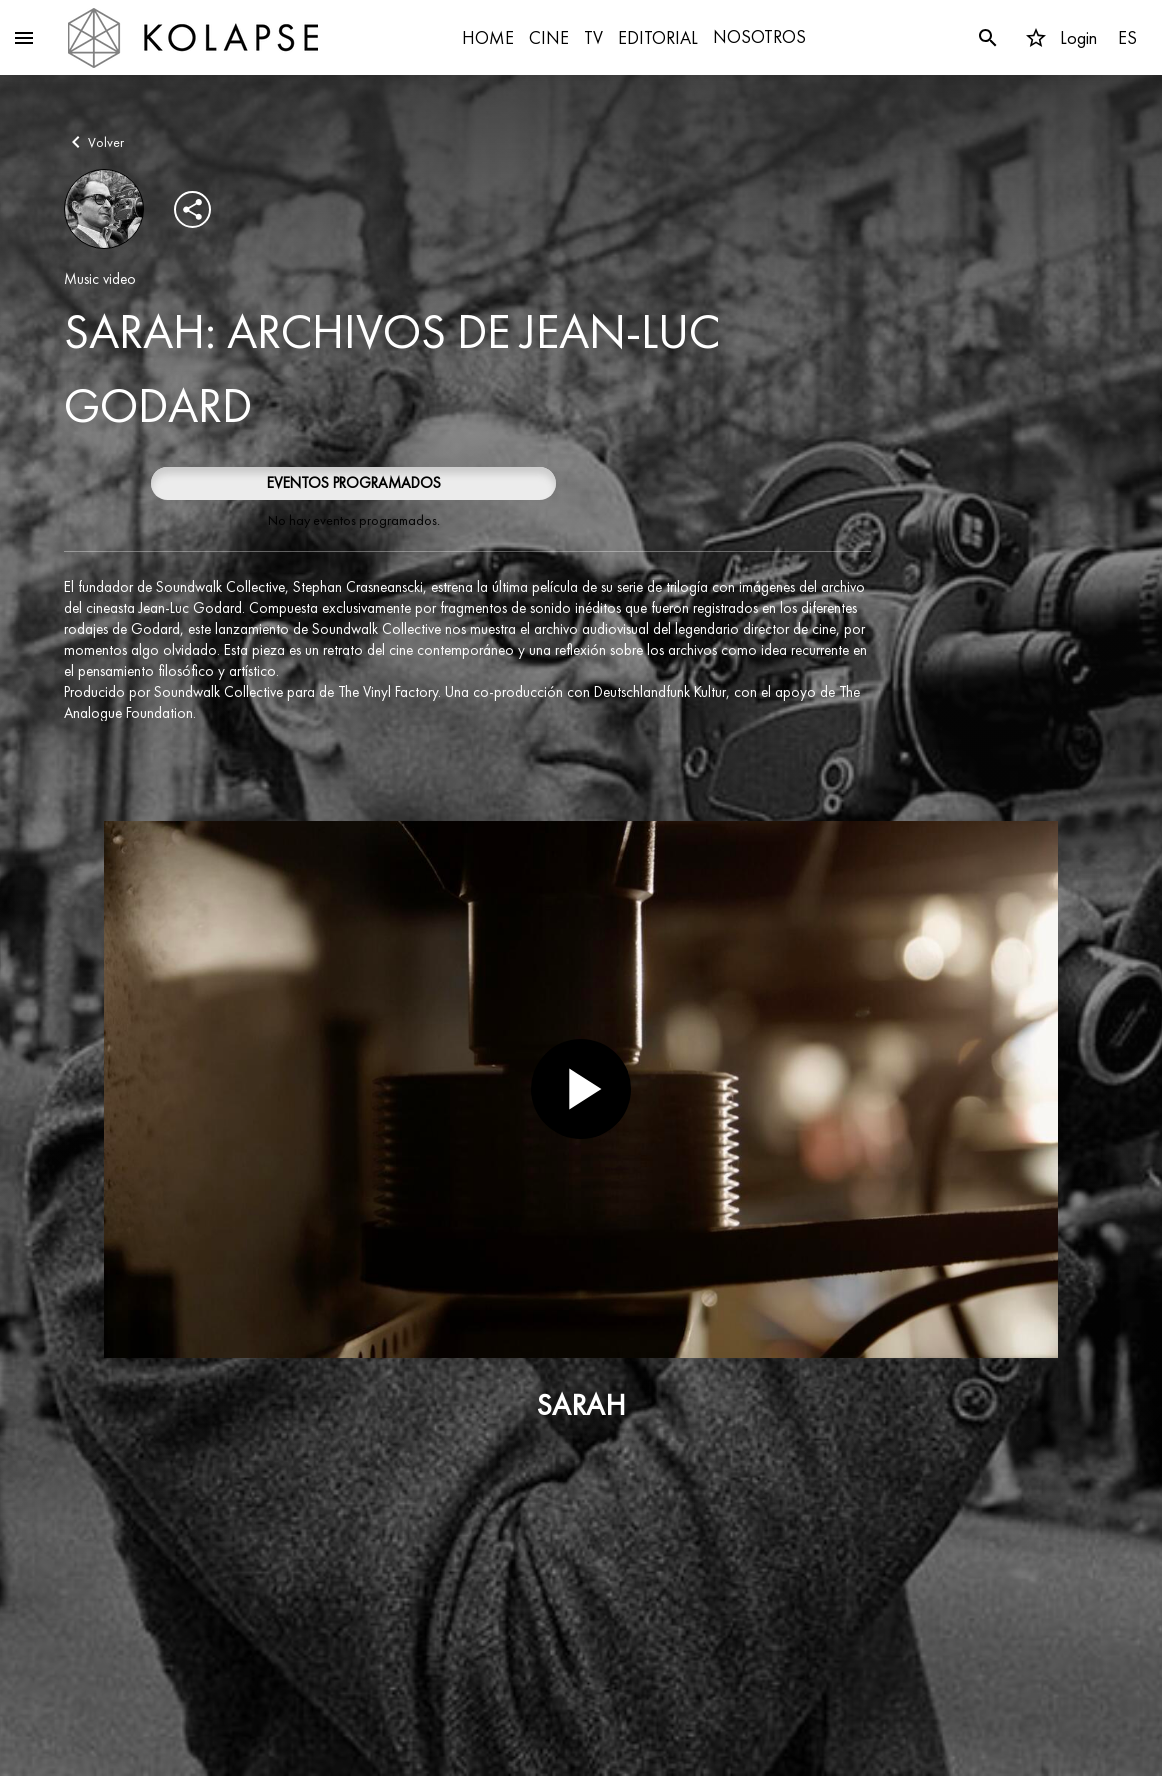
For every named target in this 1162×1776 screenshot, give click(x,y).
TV (593, 37)
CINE (549, 37)
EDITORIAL (658, 37)
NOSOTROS (759, 36)
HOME (488, 37)
